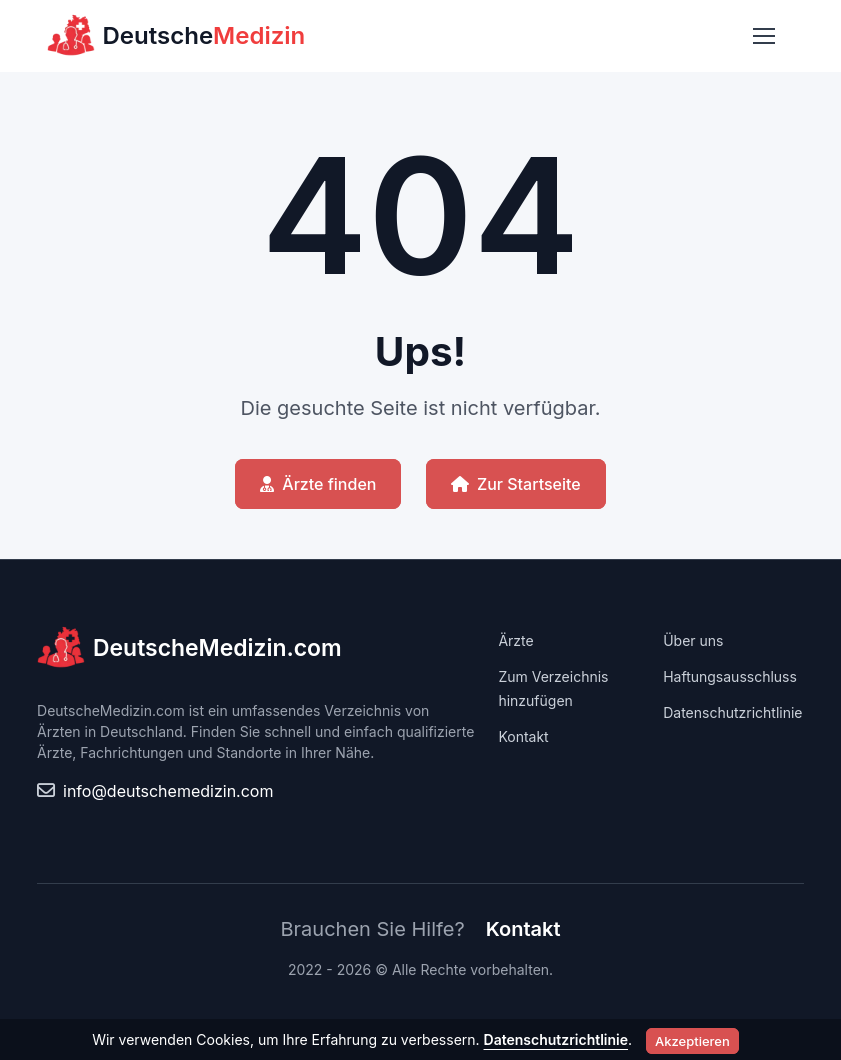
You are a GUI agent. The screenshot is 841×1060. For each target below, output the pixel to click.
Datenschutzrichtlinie (732, 712)
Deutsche (176, 36)
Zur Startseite (516, 484)
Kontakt (523, 736)
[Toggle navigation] (763, 36)
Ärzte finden (318, 484)
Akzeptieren (692, 1041)
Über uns (693, 640)
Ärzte (515, 640)
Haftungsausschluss (730, 676)
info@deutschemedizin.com (168, 791)
